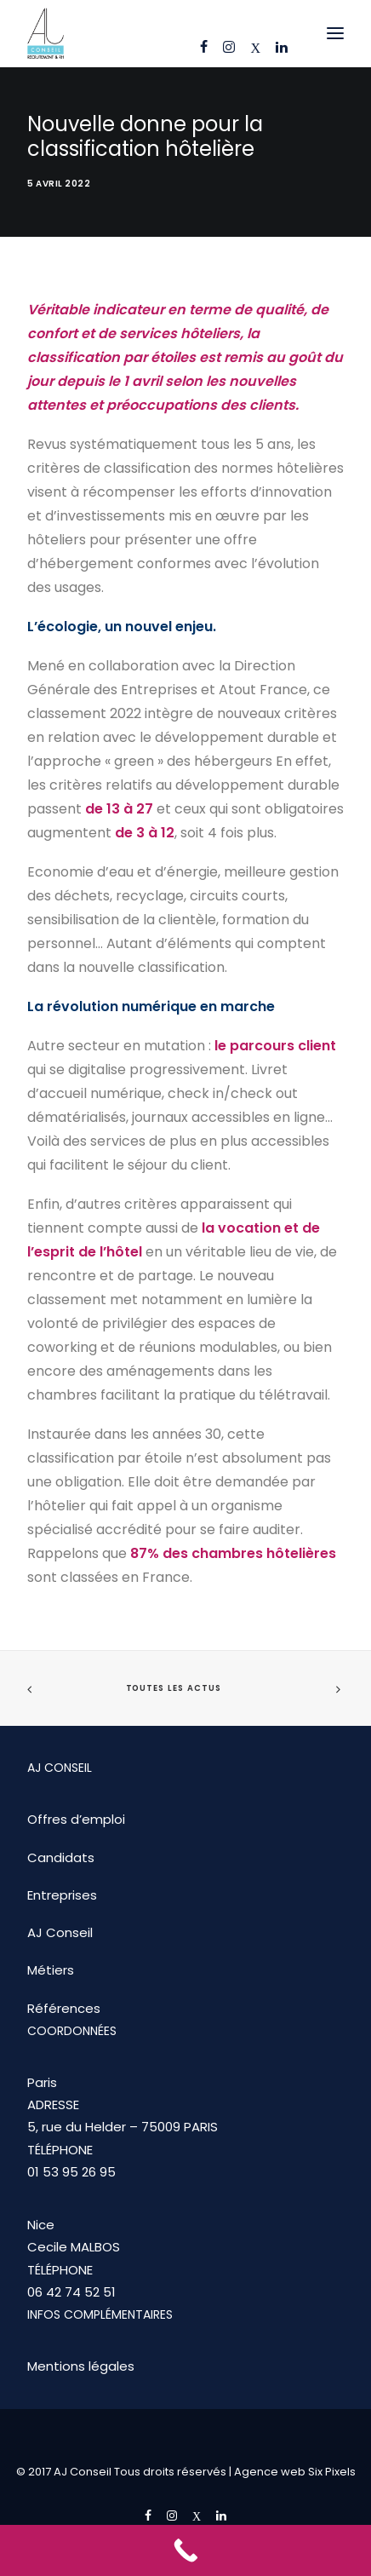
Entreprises (62, 1895)
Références (63, 2008)
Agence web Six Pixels (295, 2472)
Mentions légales (80, 2366)
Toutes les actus (173, 1688)
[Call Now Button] (185, 2550)
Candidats (60, 1857)
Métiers (50, 1970)
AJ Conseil (60, 1932)
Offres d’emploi (76, 1819)
